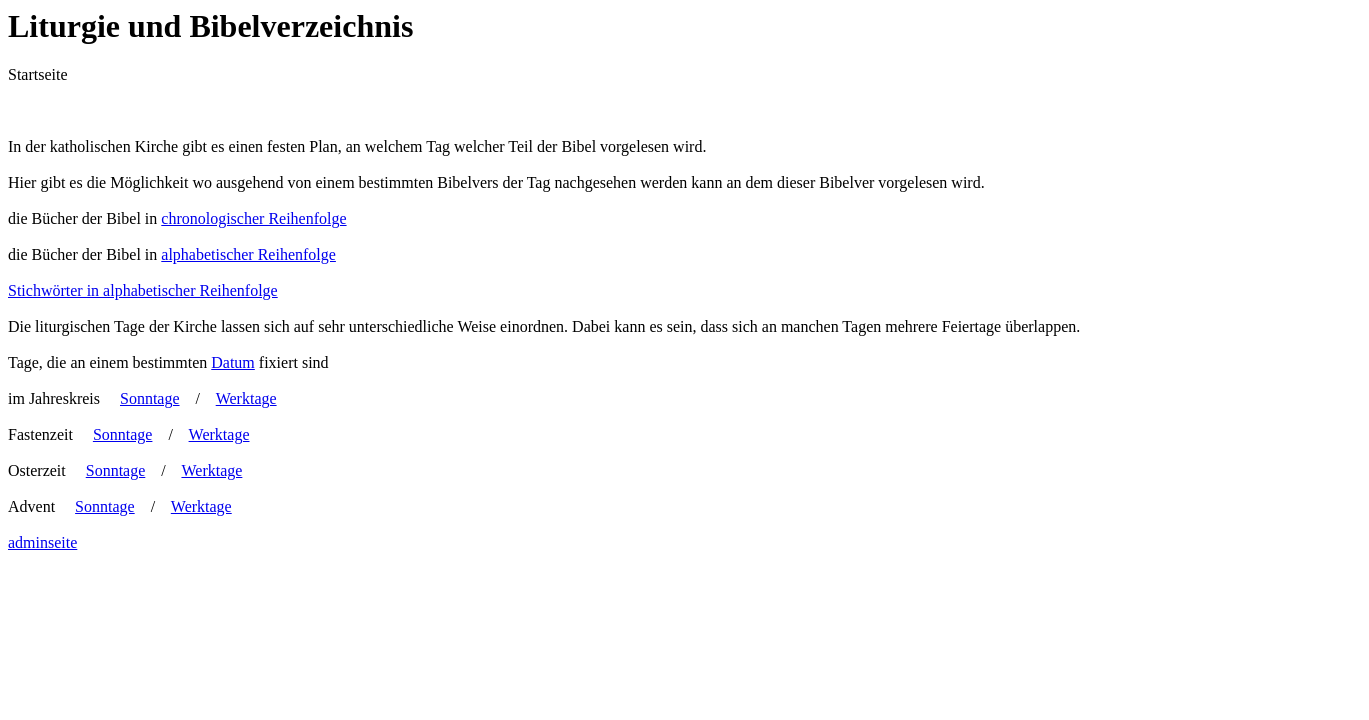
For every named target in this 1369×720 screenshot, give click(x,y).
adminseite (42, 542)
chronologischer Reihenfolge (253, 218)
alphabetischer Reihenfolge (248, 254)
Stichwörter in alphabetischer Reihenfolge (143, 290)
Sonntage (150, 398)
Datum (233, 362)
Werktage (246, 398)
